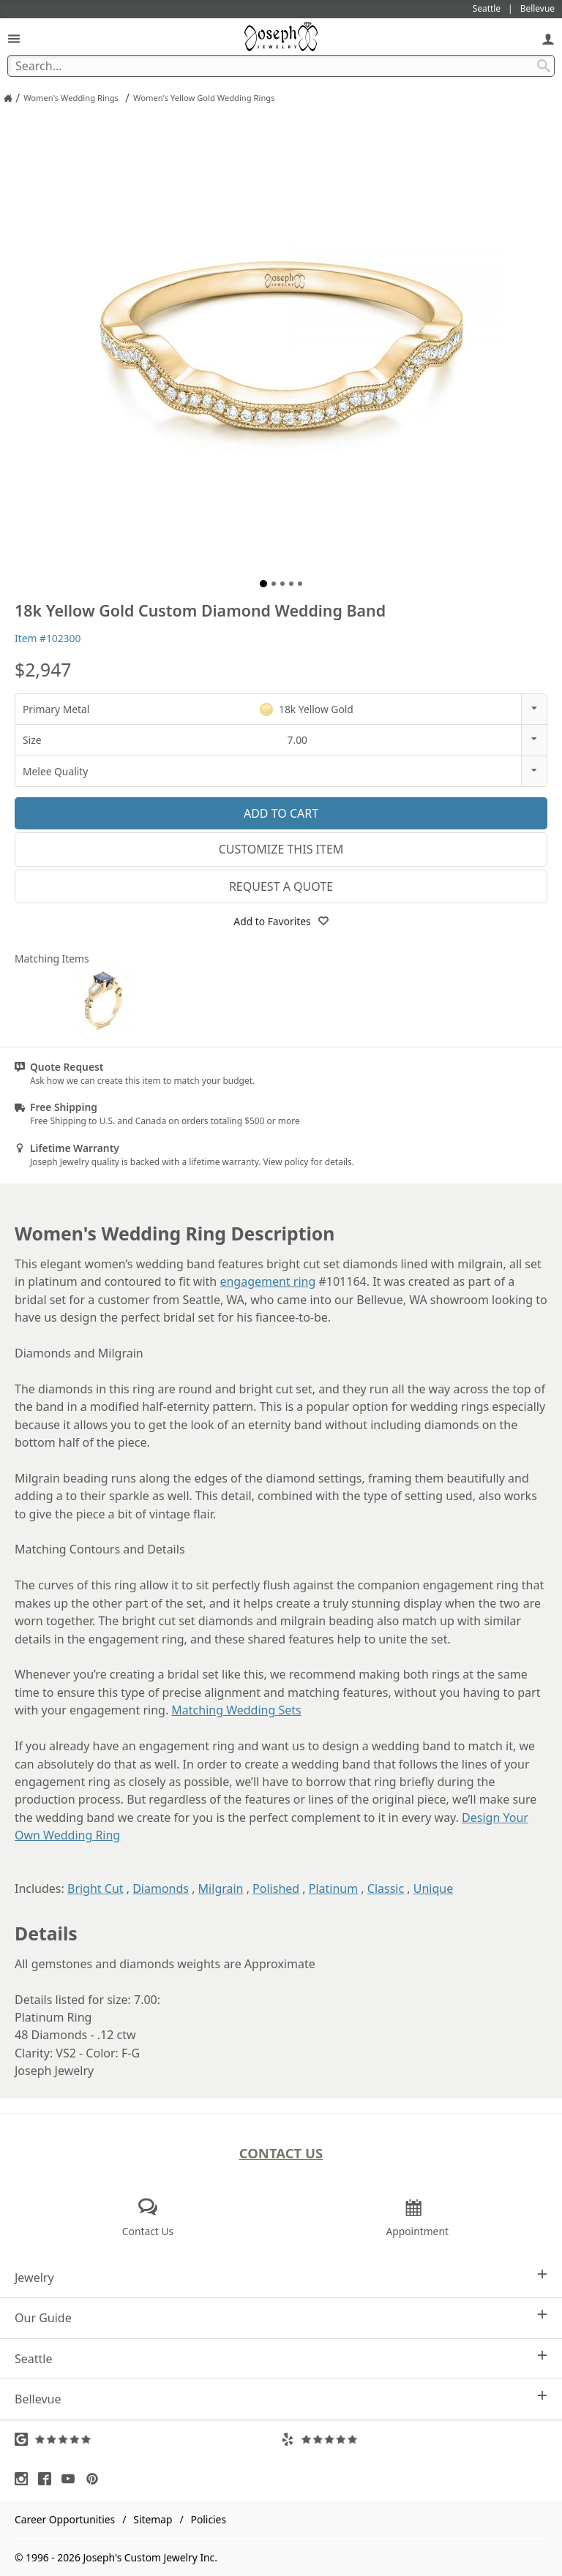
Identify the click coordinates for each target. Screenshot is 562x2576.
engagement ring (267, 1281)
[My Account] (548, 38)
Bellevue (281, 2398)
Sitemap (152, 2519)
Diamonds (160, 1888)
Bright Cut (95, 1888)
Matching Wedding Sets (236, 1710)
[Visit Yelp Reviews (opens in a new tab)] (414, 2439)
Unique (433, 1888)
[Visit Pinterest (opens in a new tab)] (96, 2478)
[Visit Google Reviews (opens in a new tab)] (148, 2439)
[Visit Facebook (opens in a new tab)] (48, 2478)
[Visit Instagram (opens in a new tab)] (25, 2478)
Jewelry (281, 2277)
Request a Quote (281, 886)
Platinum (333, 1888)
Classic (385, 1888)
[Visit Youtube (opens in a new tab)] (71, 2478)
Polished (275, 1888)
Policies (208, 2519)
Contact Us (281, 2153)
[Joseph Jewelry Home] (8, 98)
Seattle (281, 2358)
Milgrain (221, 1888)
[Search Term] (281, 66)
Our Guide (281, 2317)
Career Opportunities (65, 2519)
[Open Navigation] (13, 38)
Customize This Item (281, 849)
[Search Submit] (544, 66)
